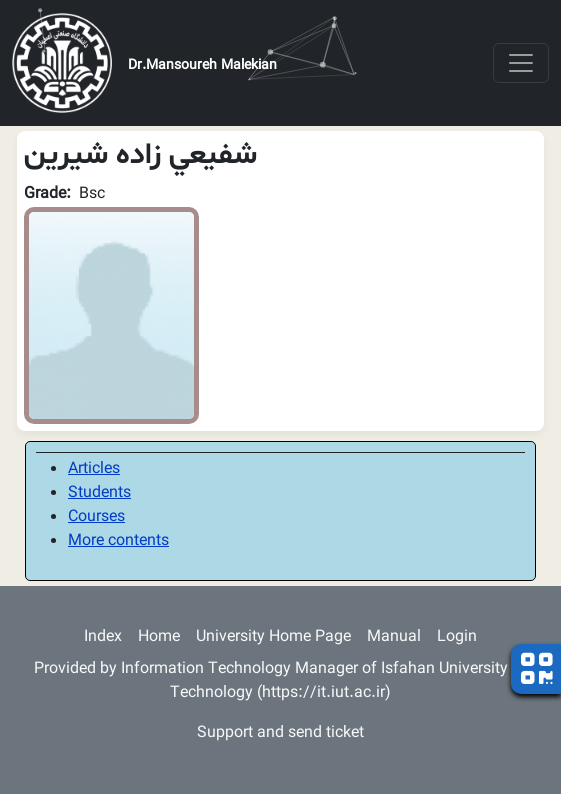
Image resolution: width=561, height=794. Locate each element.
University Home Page (273, 637)
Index (103, 637)
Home (159, 637)
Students (99, 493)
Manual (394, 637)
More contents (118, 541)
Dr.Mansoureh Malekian (202, 66)
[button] (111, 315)
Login (457, 637)
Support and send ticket (280, 733)
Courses (96, 517)
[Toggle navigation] (521, 63)
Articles (94, 469)
